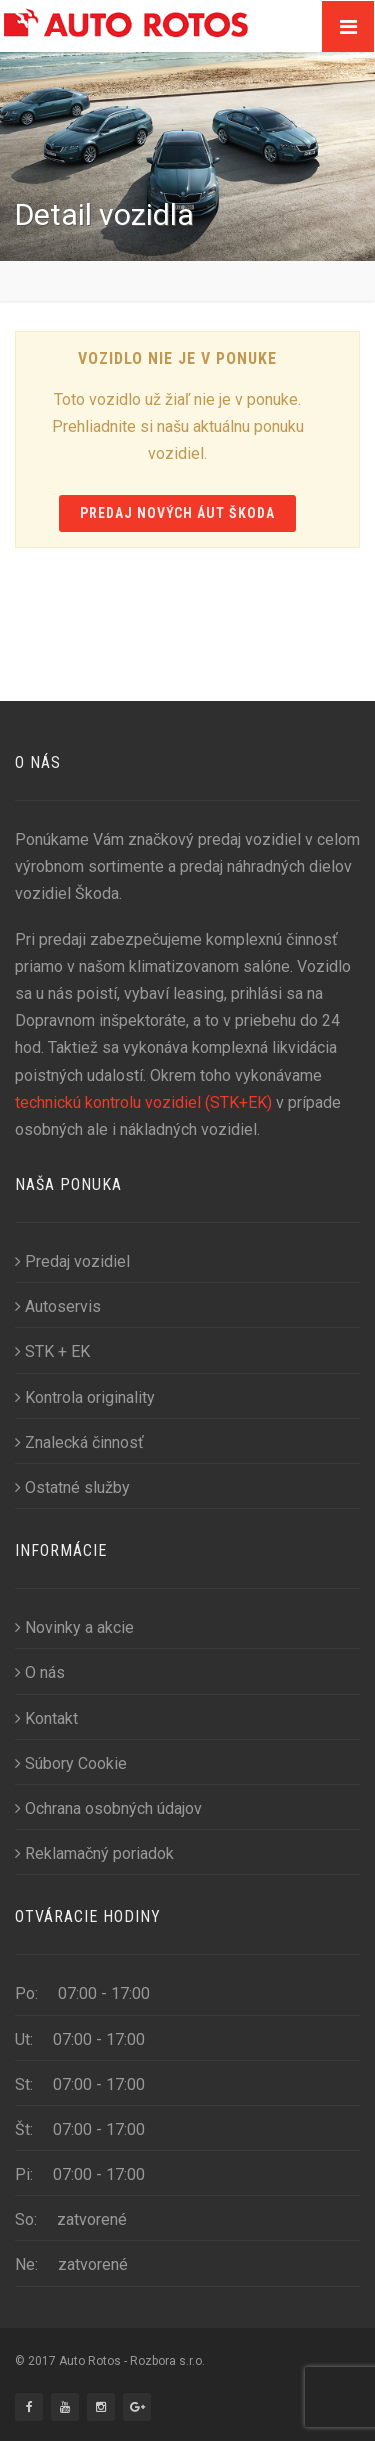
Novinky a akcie (74, 1627)
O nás (40, 1672)
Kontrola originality (85, 1397)
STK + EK (52, 1351)
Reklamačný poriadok (94, 1853)
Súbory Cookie (71, 1763)
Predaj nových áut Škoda (178, 513)
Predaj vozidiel (72, 1261)
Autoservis (58, 1306)
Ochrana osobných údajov (108, 1808)
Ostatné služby (72, 1487)
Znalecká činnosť (79, 1442)
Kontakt (46, 1718)
